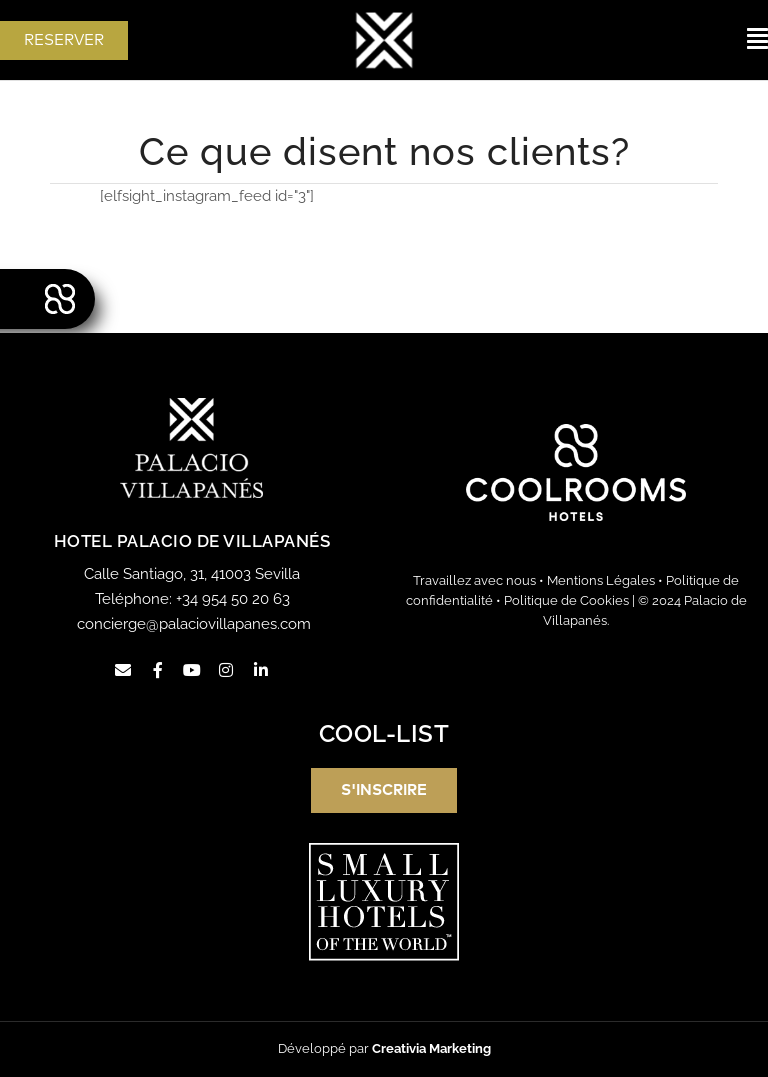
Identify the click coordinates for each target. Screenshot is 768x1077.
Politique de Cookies (566, 600)
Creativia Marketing (431, 1048)
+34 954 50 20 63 (233, 599)
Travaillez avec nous (474, 580)
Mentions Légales (601, 580)
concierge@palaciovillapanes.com (194, 624)
